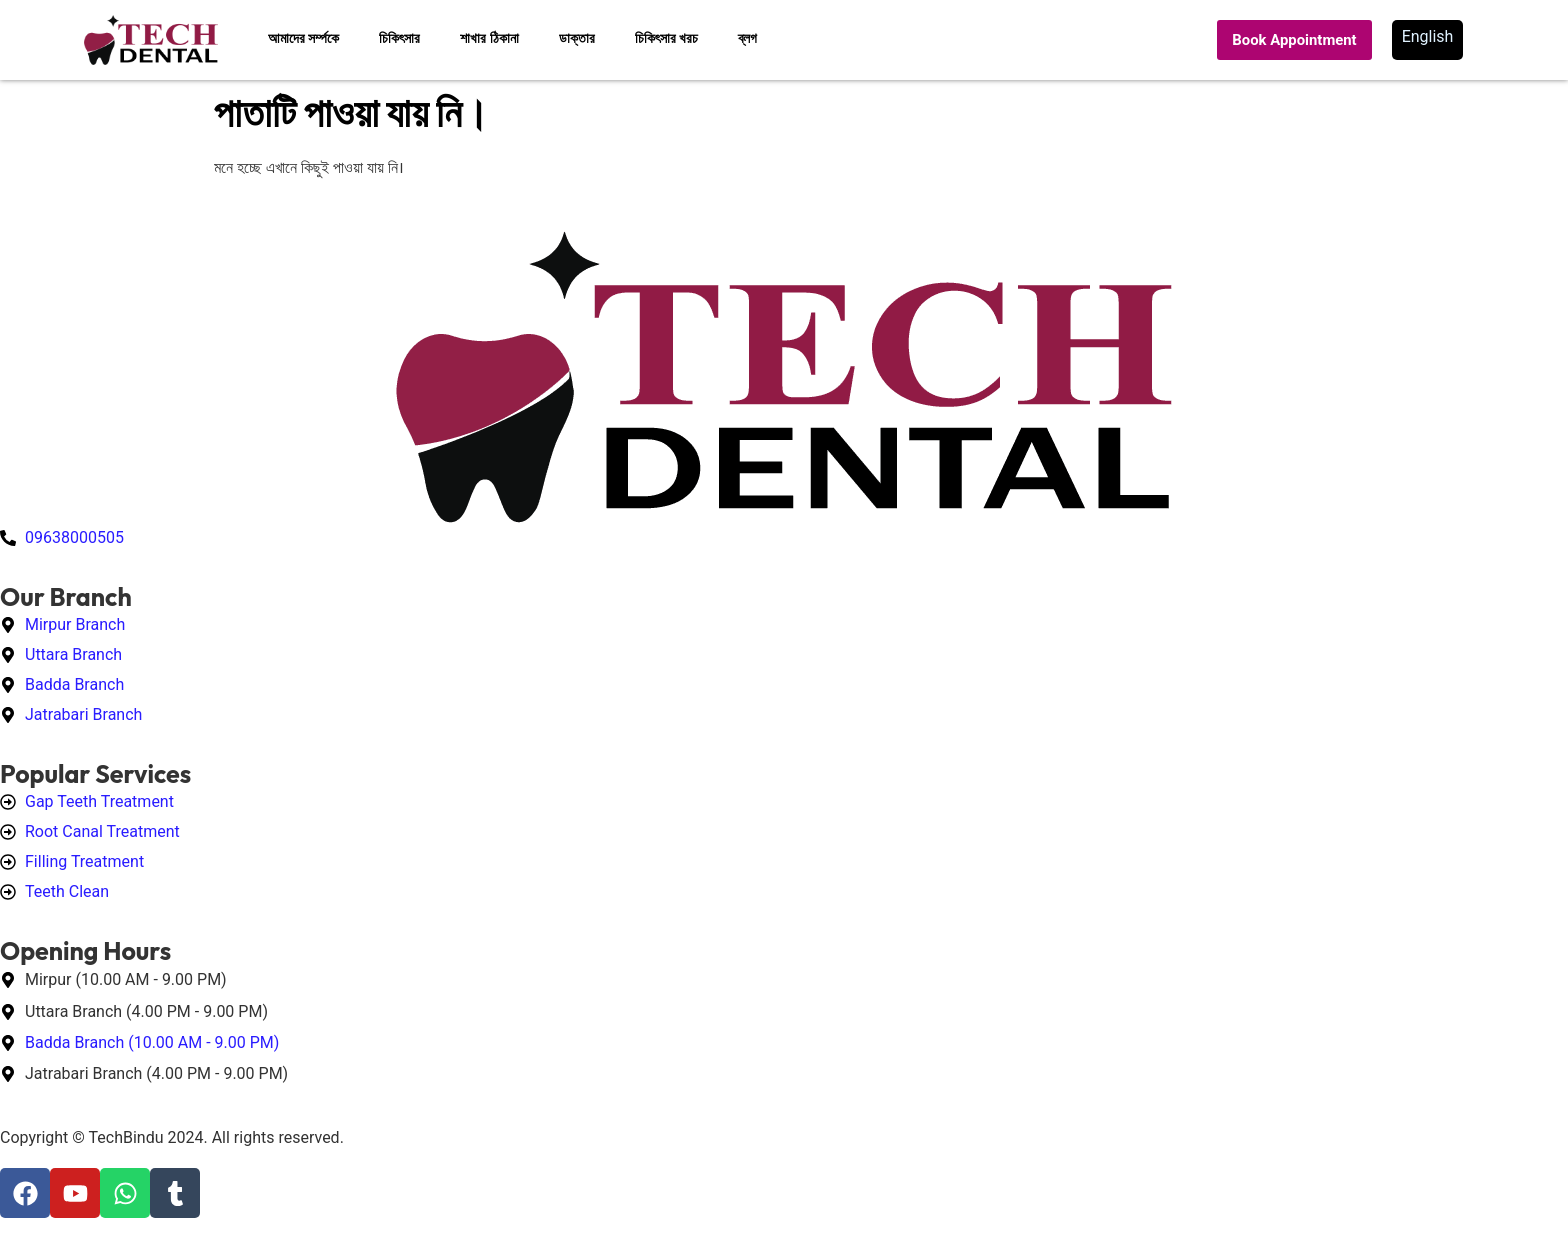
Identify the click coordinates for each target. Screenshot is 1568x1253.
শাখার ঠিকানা (489, 38)
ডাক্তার (577, 38)
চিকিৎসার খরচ (666, 38)
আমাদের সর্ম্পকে (303, 38)
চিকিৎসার (399, 38)
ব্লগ (747, 38)
